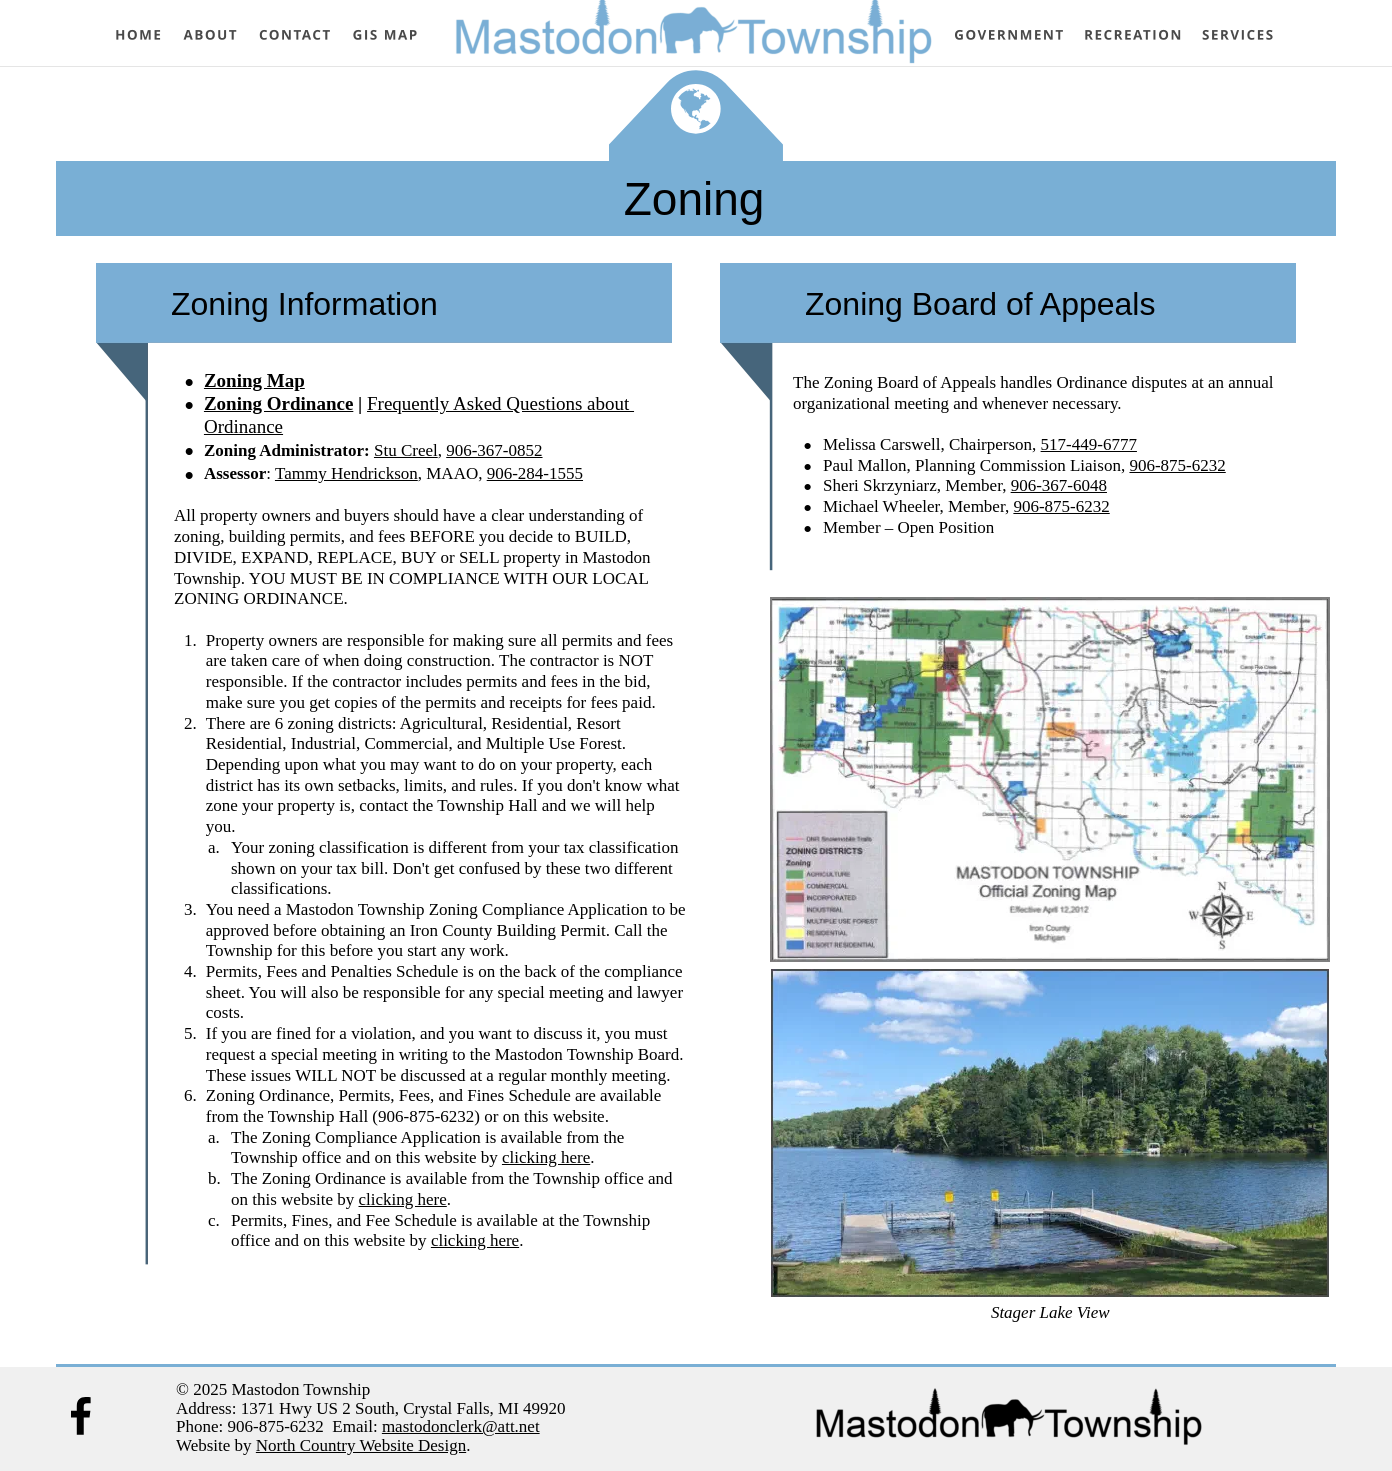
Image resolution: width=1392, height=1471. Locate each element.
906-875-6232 (1177, 465)
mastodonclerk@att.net (461, 1426)
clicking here (546, 1157)
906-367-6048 (1059, 485)
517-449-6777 (1089, 444)
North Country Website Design (361, 1445)
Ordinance (243, 426)
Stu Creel (406, 450)
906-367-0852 (494, 450)
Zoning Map (254, 380)
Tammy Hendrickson (346, 473)
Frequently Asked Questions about (500, 403)
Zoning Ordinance (278, 403)
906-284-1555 (535, 473)
